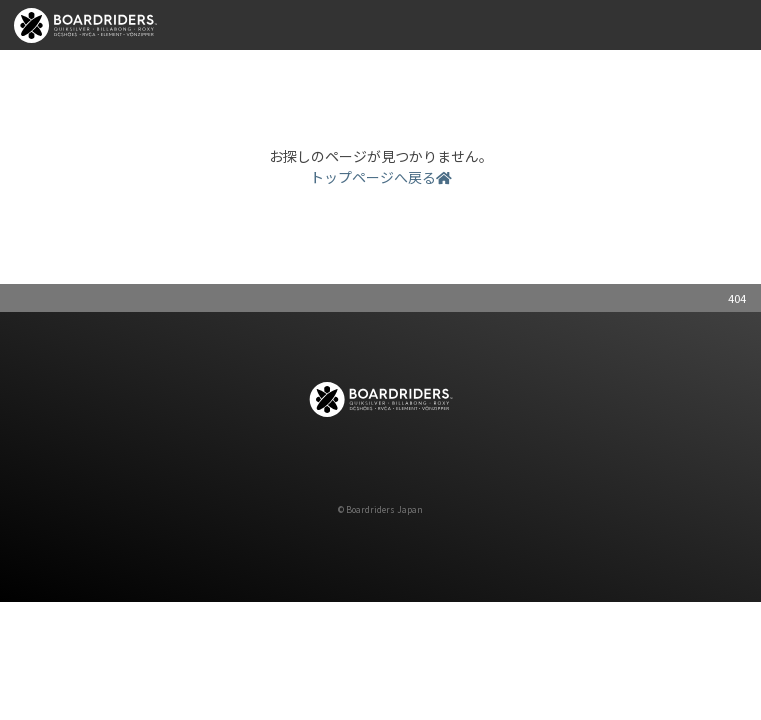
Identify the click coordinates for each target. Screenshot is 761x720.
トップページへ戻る (381, 177)
